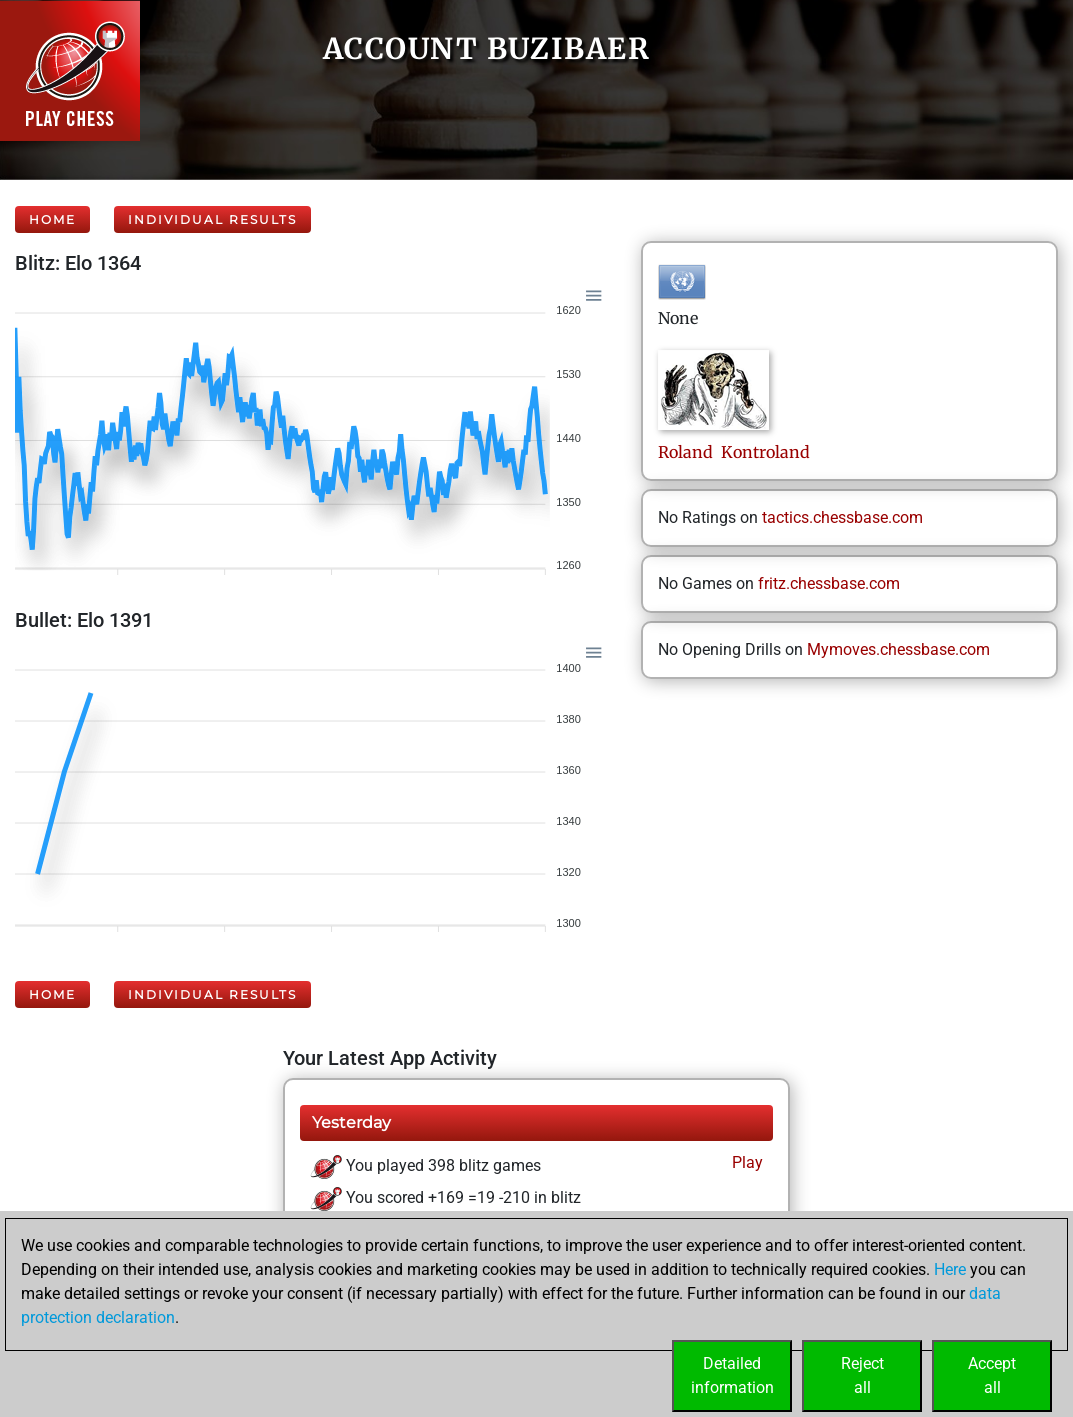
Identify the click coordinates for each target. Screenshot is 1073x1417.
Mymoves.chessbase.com (898, 649)
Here (950, 1269)
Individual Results (212, 219)
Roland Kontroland (734, 452)
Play (745, 1162)
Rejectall (862, 1375)
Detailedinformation (732, 1375)
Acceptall (992, 1375)
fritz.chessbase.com (829, 583)
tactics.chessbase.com (842, 517)
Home (52, 219)
